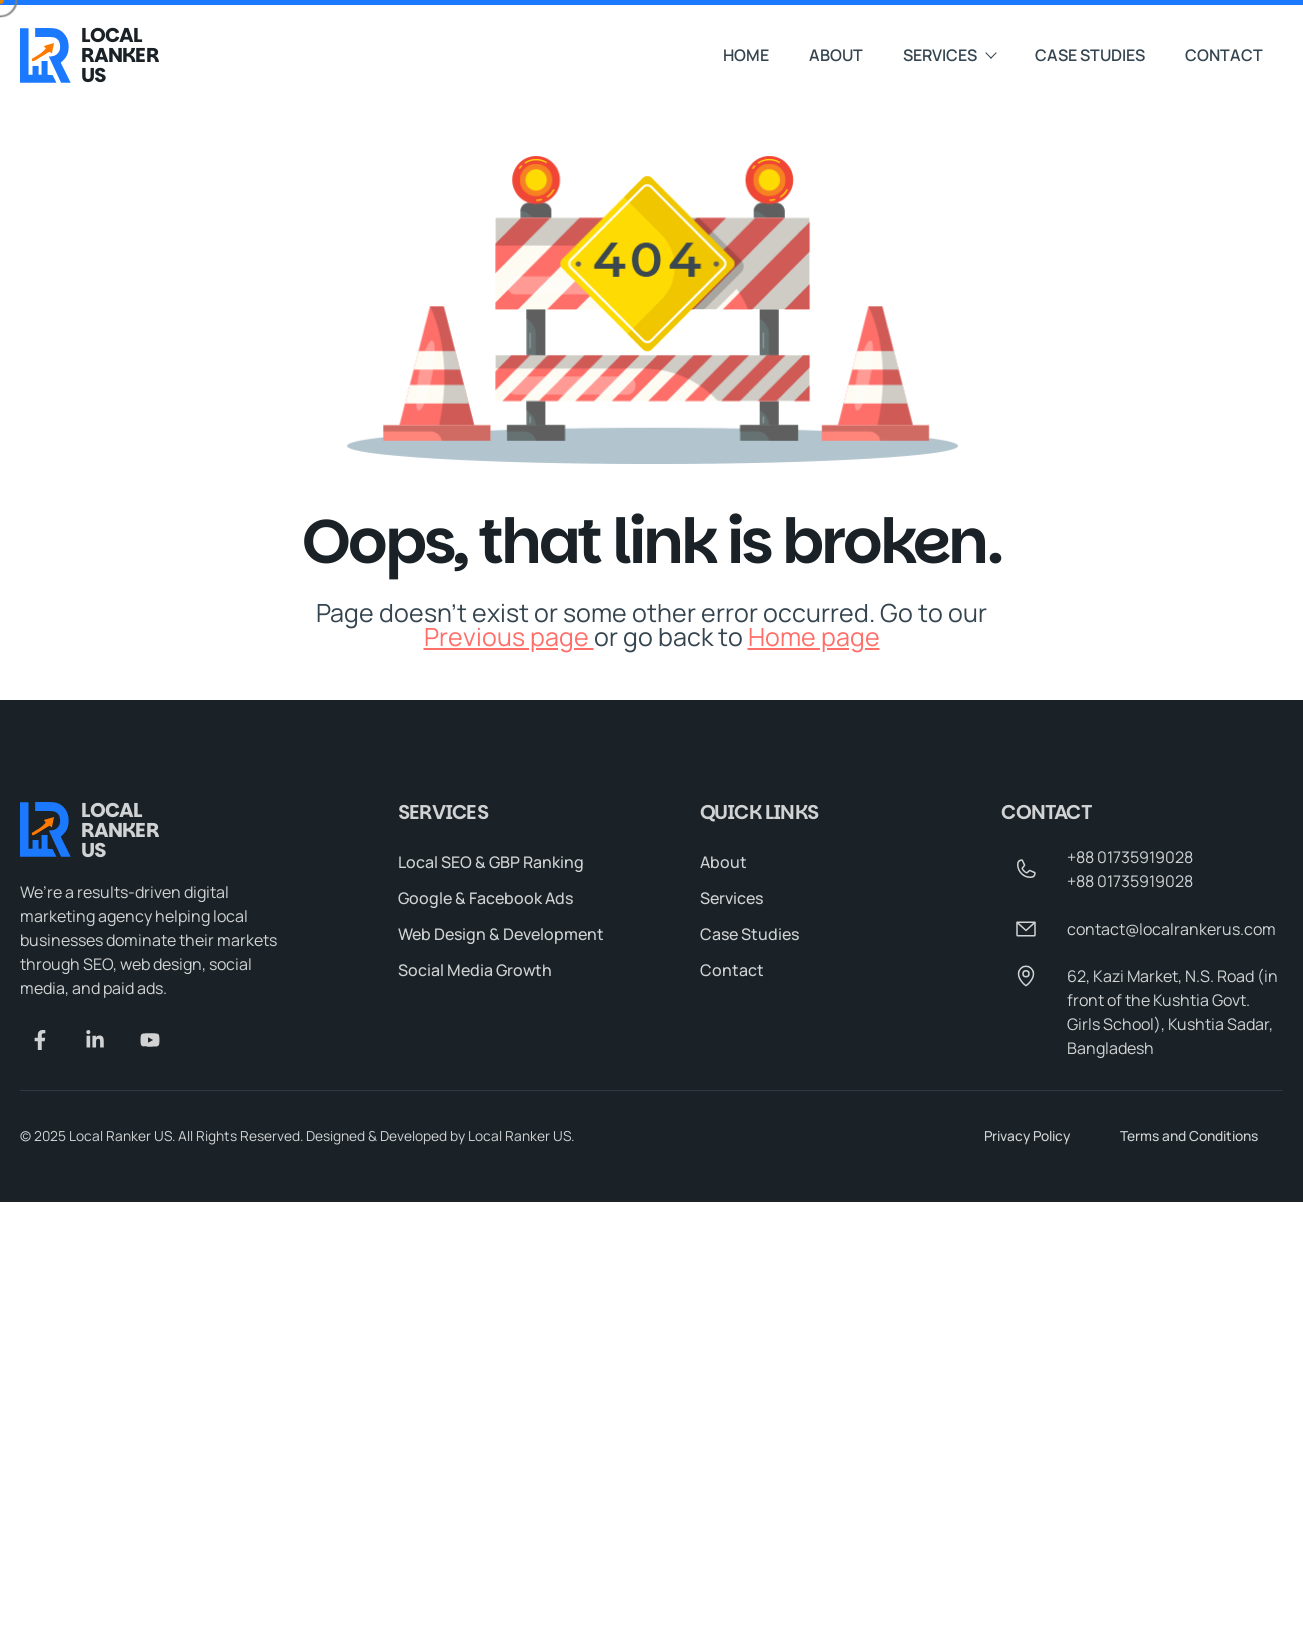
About (836, 55)
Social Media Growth (475, 970)
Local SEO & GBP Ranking (491, 862)
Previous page (509, 636)
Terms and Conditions (1189, 1135)
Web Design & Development (501, 934)
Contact (1224, 55)
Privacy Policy (1027, 1135)
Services (949, 55)
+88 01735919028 (1130, 857)
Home (746, 55)
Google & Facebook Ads (485, 898)
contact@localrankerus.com (1171, 929)
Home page (814, 636)
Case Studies (1090, 55)
